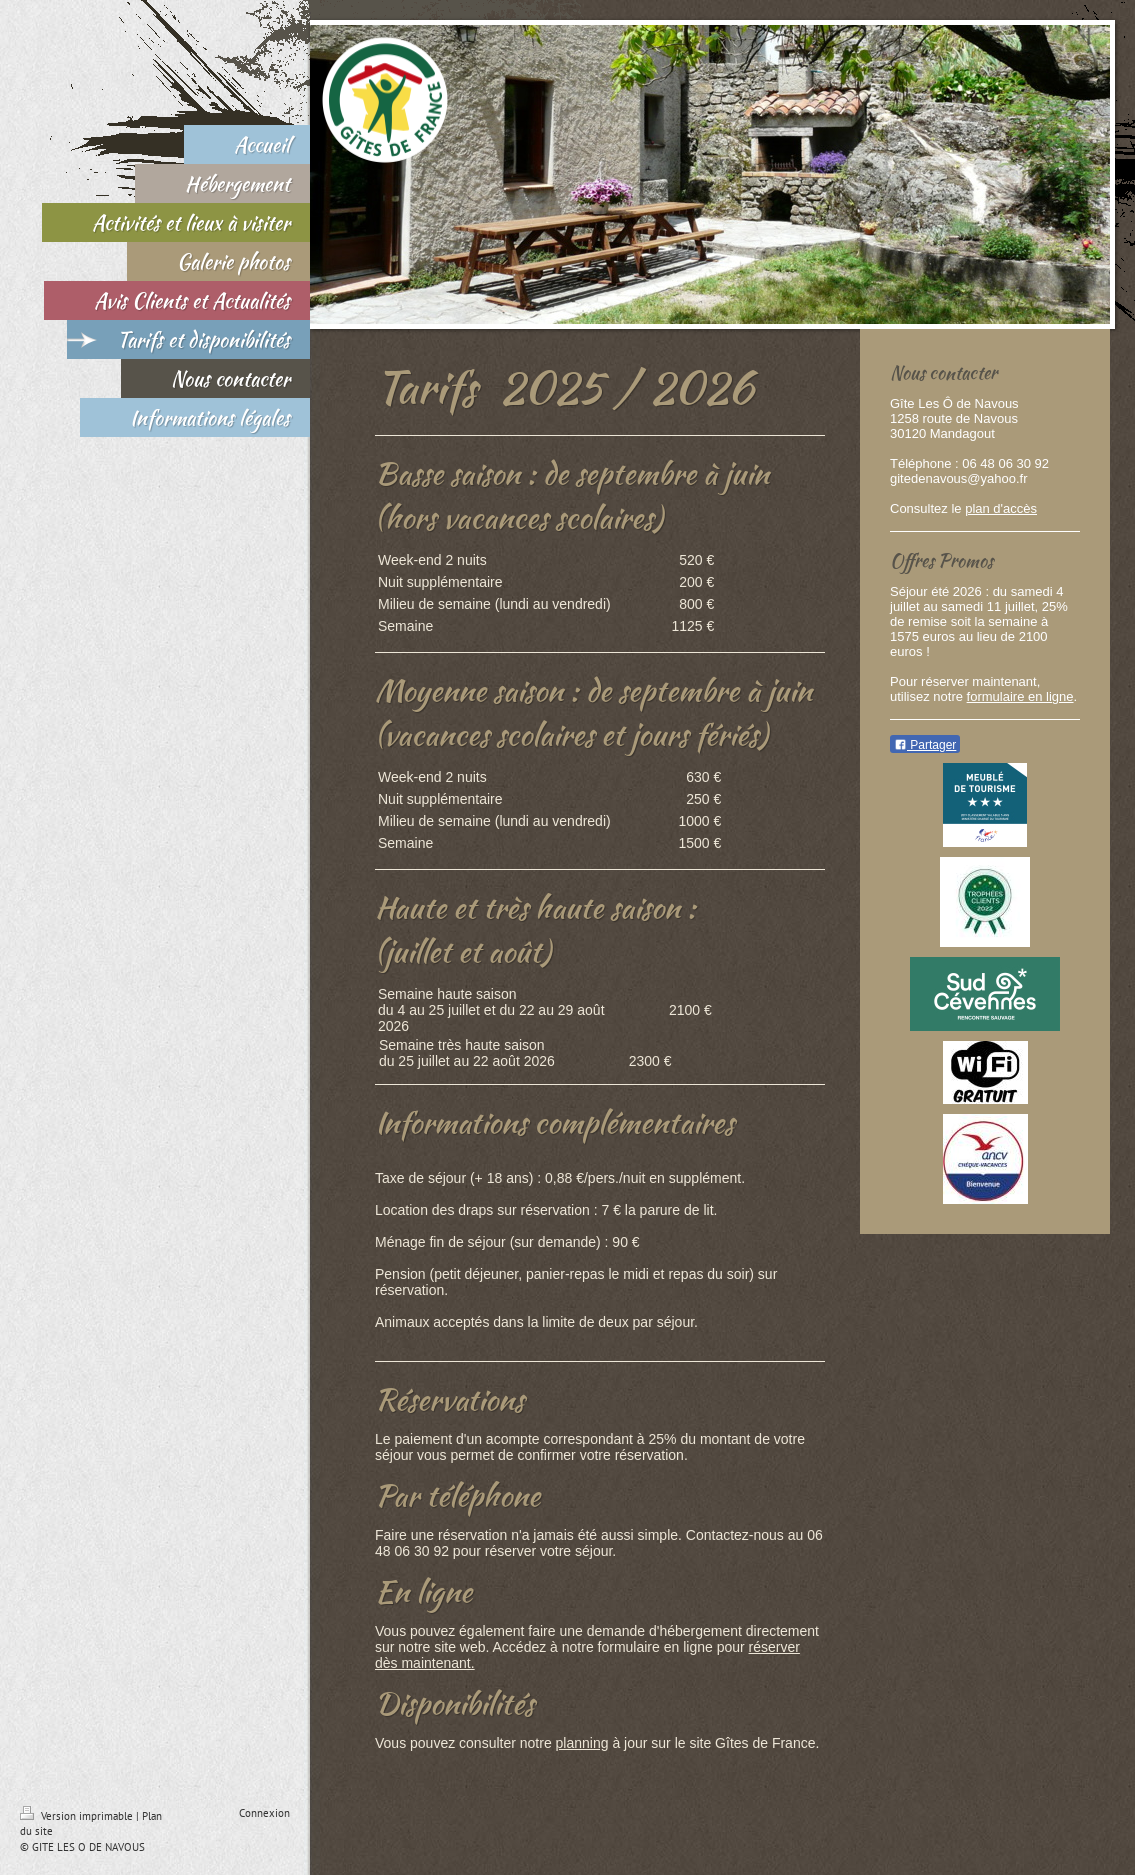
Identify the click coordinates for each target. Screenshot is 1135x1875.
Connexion (264, 1813)
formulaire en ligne (1020, 696)
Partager (925, 745)
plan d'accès (1001, 508)
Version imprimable (78, 1816)
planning (582, 1743)
